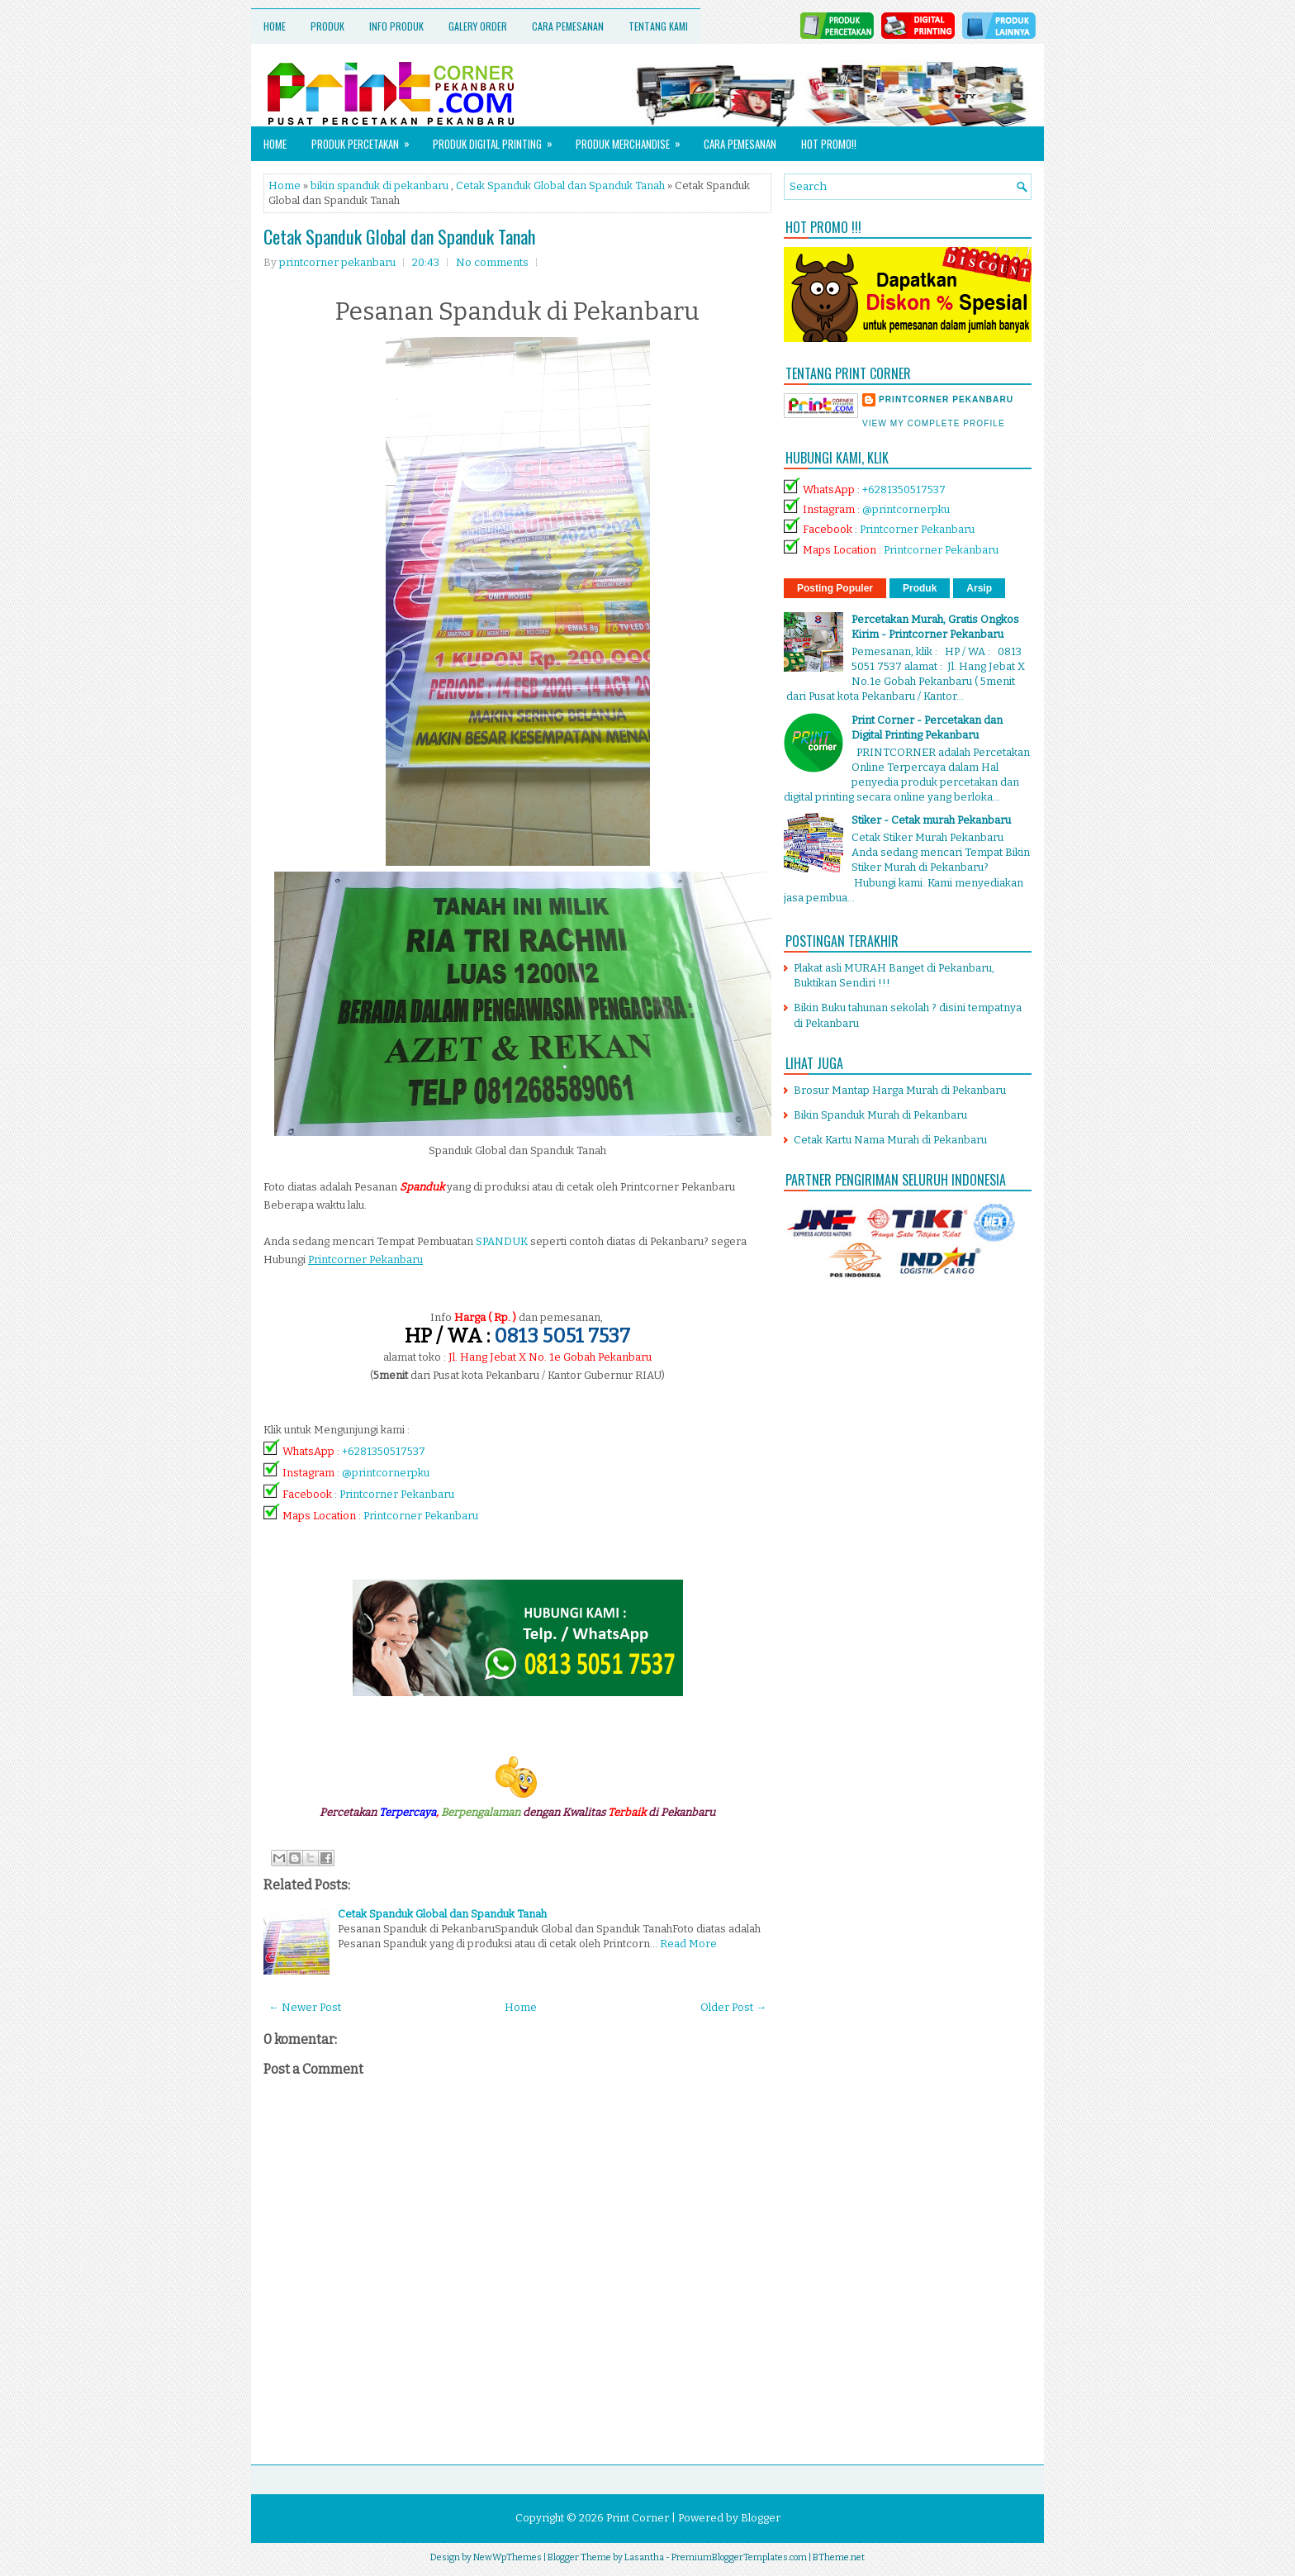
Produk (327, 26)
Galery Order (477, 26)
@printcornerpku (385, 1472)
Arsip (979, 588)
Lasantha (644, 2557)
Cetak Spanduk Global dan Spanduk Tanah (560, 185)
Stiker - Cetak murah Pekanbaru (931, 820)
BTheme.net (839, 2557)
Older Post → (733, 2007)
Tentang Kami (658, 26)
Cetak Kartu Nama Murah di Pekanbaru (890, 1140)
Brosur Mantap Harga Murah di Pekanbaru (900, 1090)
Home (274, 26)
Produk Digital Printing (498, 139)
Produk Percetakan (365, 139)
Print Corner (637, 2518)
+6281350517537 (383, 1451)
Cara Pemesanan (568, 26)
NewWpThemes (507, 2557)
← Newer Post (304, 2007)
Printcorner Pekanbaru (396, 1494)
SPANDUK (502, 1241)
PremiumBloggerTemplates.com (739, 2557)
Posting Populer (835, 588)
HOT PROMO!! (828, 143)
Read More (688, 1943)
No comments (492, 262)
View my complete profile (933, 423)
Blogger (760, 2518)
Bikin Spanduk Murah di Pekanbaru (880, 1115)
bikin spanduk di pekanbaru (379, 185)
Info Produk (396, 26)
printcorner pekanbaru (946, 399)
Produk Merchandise (633, 139)
